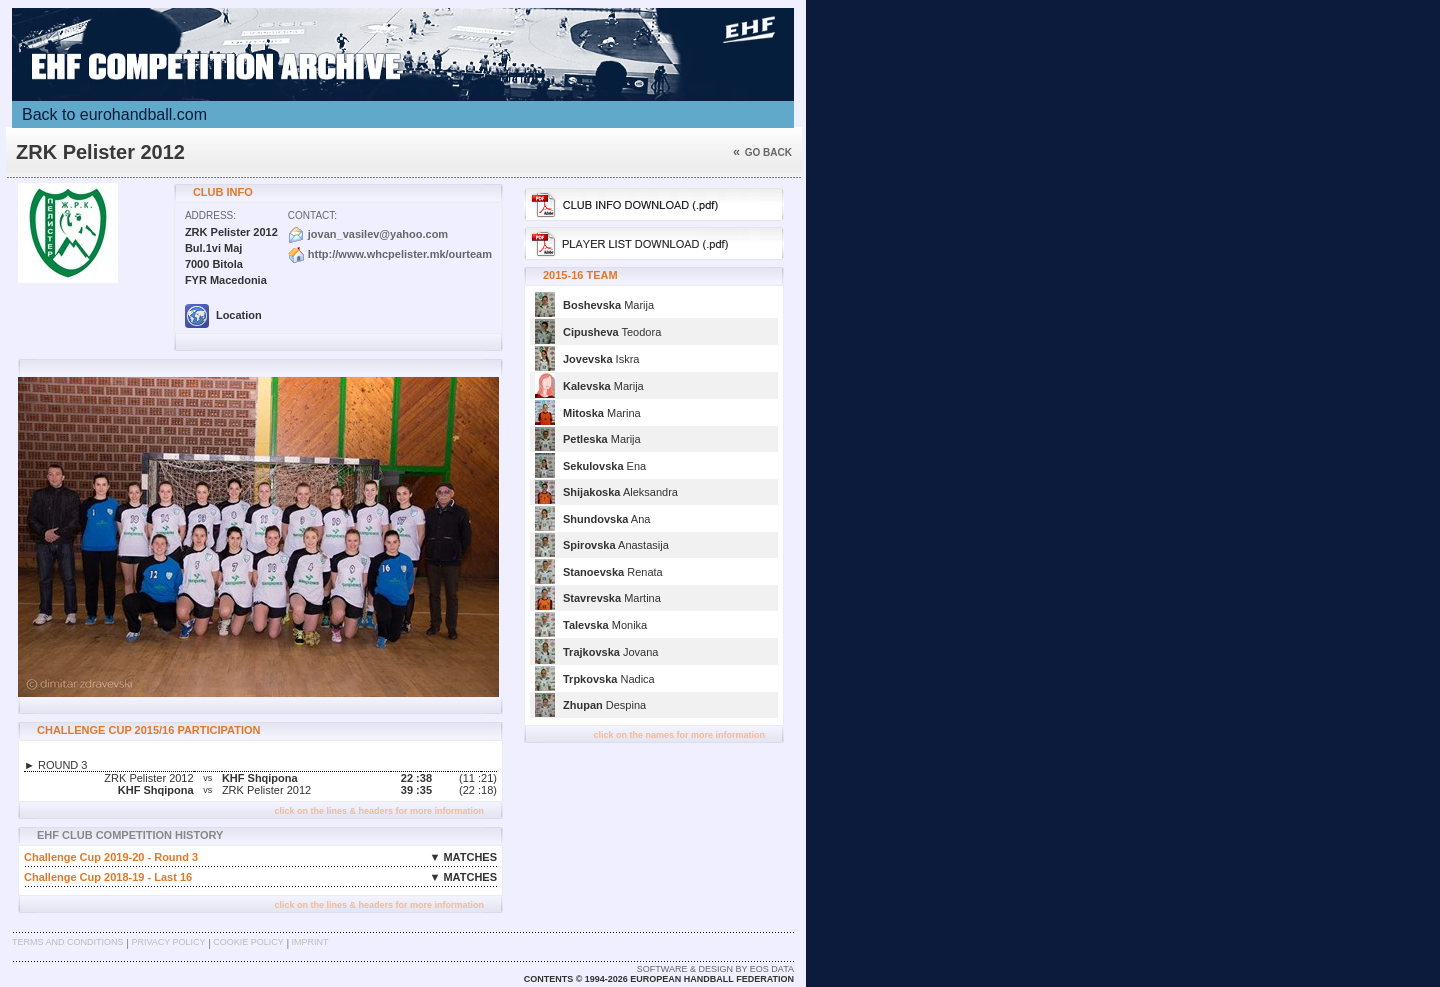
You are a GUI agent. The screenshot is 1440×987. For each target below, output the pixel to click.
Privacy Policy (168, 942)
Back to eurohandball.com (114, 114)
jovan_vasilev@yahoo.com (378, 234)
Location (223, 315)
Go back (762, 152)
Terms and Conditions (68, 942)
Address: (210, 215)
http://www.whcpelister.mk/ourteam (400, 254)
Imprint (310, 942)
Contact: (312, 215)
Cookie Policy (248, 942)
